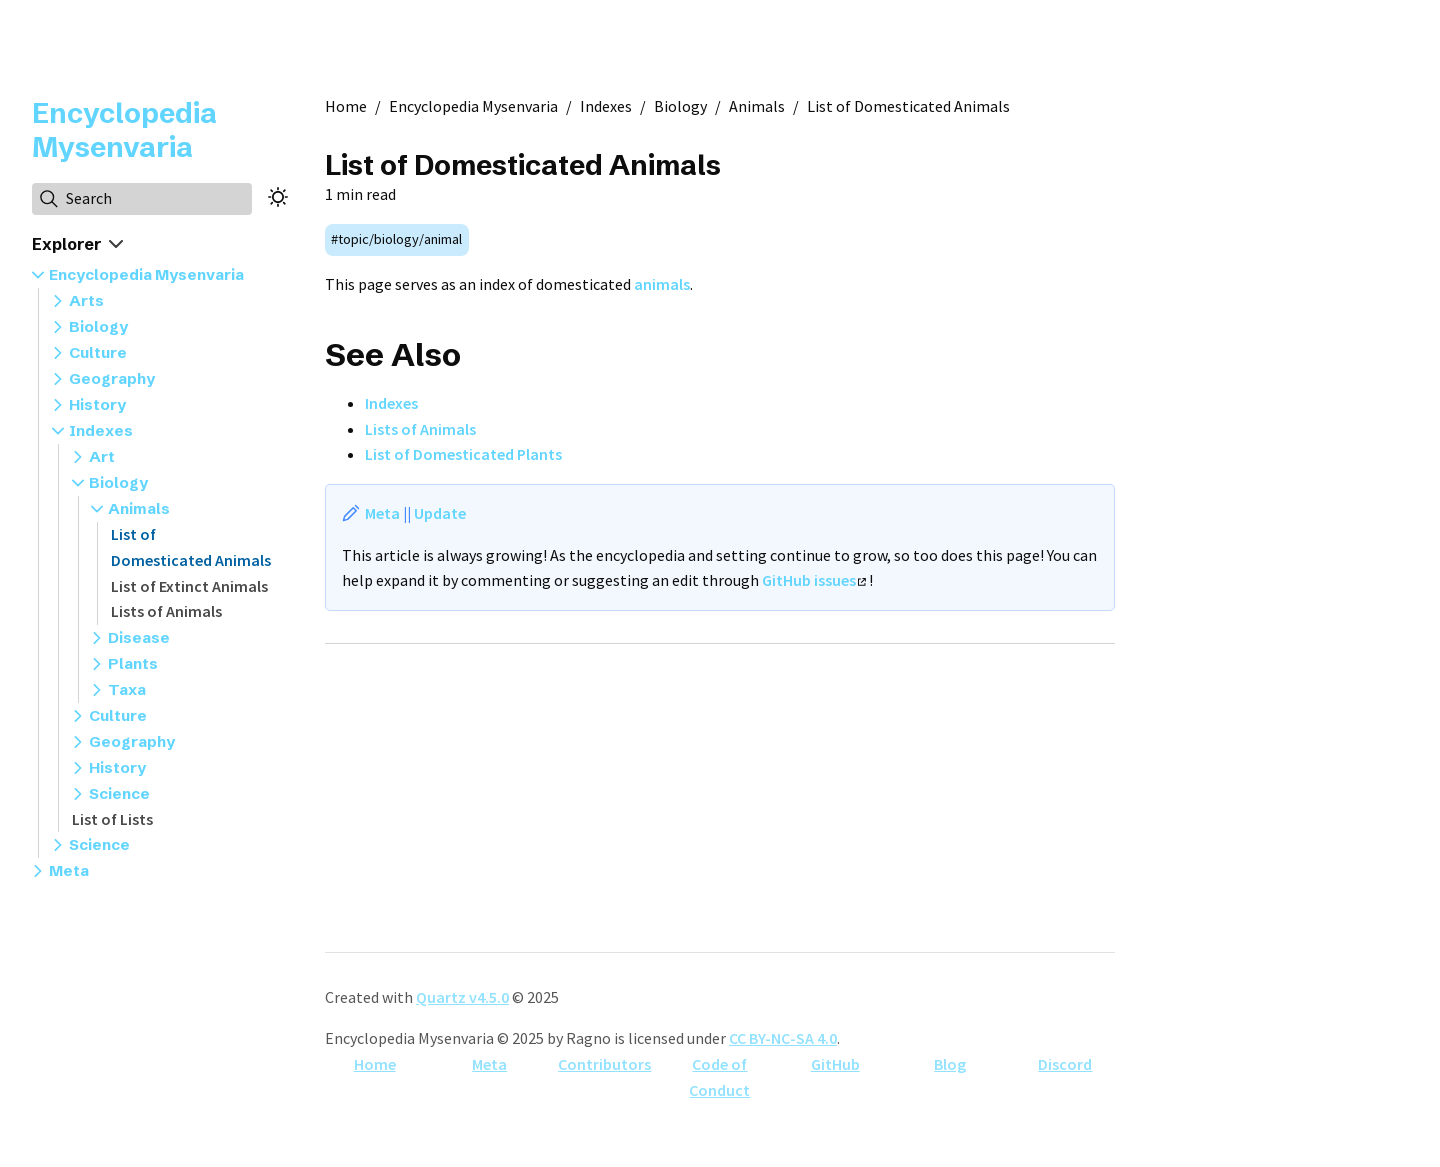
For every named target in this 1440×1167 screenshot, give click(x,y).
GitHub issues (814, 580)
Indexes (391, 403)
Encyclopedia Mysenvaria (124, 130)
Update (440, 513)
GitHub (835, 1064)
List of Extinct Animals (189, 586)
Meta (382, 513)
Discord (1065, 1064)
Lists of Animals (166, 611)
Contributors (604, 1064)
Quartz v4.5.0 (462, 997)
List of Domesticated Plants (463, 454)
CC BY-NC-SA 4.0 (783, 1038)
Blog (950, 1064)
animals (662, 284)
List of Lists (112, 819)
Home (375, 1064)
